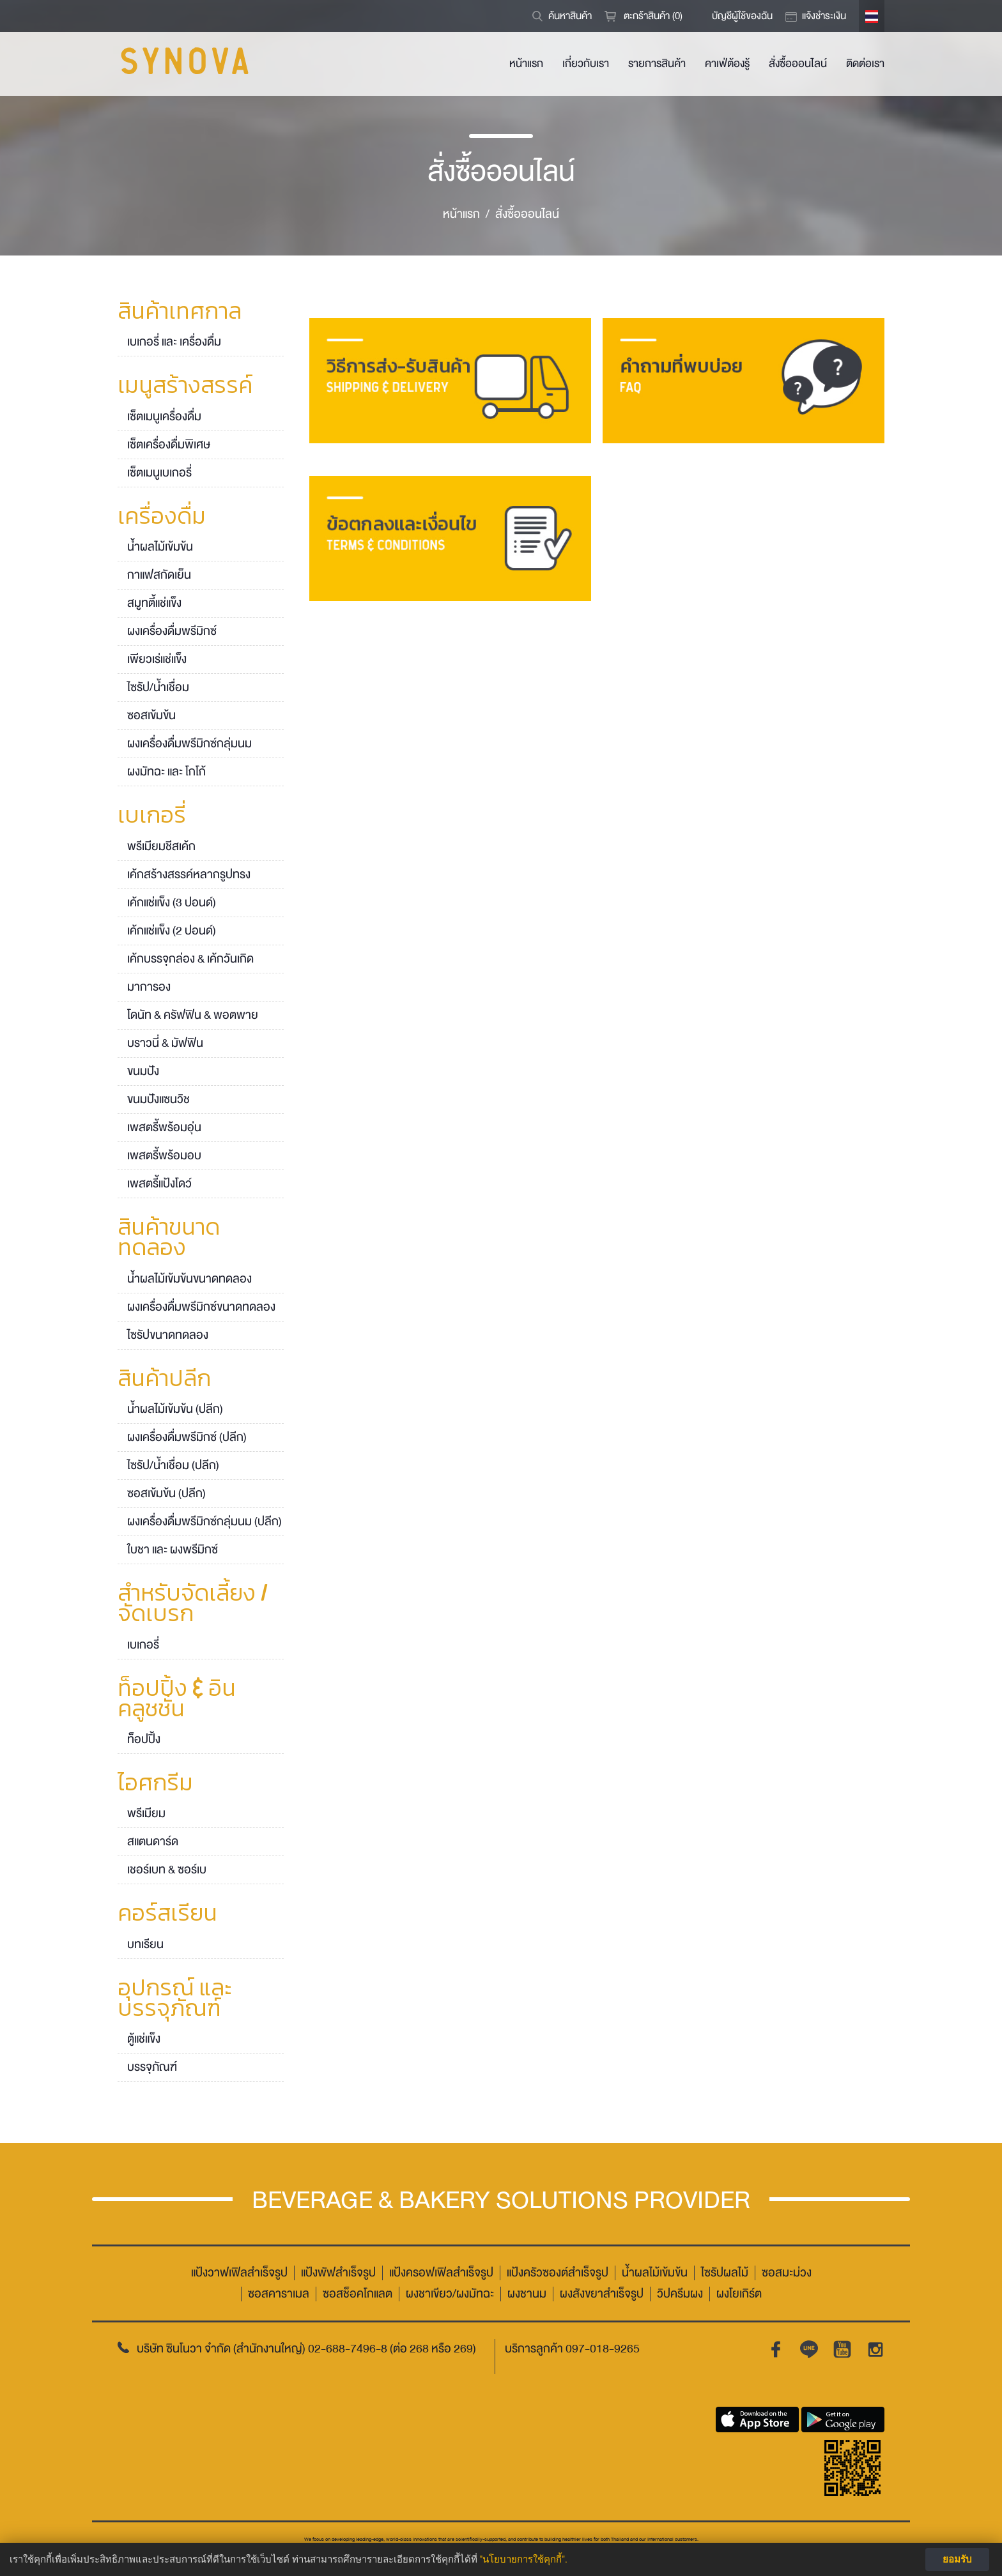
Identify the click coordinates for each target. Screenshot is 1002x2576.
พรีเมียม (146, 1813)
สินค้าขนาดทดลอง (169, 1238)
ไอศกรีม (155, 1784)
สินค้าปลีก (164, 1380)
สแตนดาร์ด (152, 1841)
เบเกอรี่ (152, 816)
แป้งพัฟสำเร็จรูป (338, 2273)
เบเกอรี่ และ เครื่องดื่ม (174, 341)
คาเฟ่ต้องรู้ (727, 63)
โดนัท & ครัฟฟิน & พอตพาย (192, 1015)
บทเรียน (145, 1944)
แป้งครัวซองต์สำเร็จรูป (557, 2273)
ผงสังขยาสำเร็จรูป (602, 2294)
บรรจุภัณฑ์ (152, 2067)
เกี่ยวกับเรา (585, 63)
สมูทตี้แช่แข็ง (154, 603)
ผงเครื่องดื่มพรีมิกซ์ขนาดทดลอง (201, 1306)
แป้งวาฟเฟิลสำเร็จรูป (239, 2273)
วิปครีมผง (680, 2294)
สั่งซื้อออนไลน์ (798, 63)
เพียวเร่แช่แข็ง (157, 659)
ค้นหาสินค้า (570, 16)
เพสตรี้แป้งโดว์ (159, 1183)
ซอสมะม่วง (787, 2273)
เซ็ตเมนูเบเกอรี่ (159, 472)
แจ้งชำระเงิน (824, 16)
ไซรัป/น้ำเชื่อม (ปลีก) (173, 1465)
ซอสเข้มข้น (151, 715)
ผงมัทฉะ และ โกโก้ (166, 771)
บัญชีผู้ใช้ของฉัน (742, 16)
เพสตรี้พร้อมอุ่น (164, 1127)
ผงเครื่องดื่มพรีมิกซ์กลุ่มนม (189, 743)
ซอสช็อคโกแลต (357, 2294)
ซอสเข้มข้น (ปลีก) (166, 1493)
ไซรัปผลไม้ (724, 2273)
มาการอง (149, 986)
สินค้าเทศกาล (180, 312)
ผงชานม (526, 2294)
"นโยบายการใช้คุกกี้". (523, 2559)
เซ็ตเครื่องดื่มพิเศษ (168, 444)
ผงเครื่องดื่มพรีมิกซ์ (172, 631)
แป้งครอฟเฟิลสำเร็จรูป (441, 2273)
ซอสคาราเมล (278, 2294)
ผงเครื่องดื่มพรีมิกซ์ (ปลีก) (187, 1437)
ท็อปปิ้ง (143, 1739)
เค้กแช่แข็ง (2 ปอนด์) (171, 930)
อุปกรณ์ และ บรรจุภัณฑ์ (175, 1999)
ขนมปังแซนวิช (158, 1099)
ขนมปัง (143, 1071)
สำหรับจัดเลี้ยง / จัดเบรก (193, 1604)
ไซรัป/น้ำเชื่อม (158, 687)
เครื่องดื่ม (162, 517)
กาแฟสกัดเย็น (159, 574)
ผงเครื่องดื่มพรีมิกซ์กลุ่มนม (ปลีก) (204, 1521)
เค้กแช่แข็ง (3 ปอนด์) (171, 902)
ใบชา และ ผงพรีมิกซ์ (172, 1549)
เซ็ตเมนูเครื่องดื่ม (164, 416)
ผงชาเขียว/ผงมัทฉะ (450, 2294)
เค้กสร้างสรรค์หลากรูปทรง (188, 874)
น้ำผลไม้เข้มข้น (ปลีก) (175, 1409)
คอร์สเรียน (167, 1914)
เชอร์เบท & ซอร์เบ (166, 1869)
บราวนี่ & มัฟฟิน (165, 1043)
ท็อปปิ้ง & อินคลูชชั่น (177, 1700)
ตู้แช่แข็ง (143, 2038)
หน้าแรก (526, 63)
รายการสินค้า (657, 63)
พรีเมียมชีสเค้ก (161, 846)
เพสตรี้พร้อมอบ (164, 1155)
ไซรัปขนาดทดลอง (167, 1335)
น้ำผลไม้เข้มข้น (160, 546)
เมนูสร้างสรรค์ (185, 386)
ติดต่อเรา (865, 63)
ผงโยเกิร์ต (739, 2294)
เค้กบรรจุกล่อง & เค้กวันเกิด (190, 958)
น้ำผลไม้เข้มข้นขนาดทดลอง (189, 1278)
